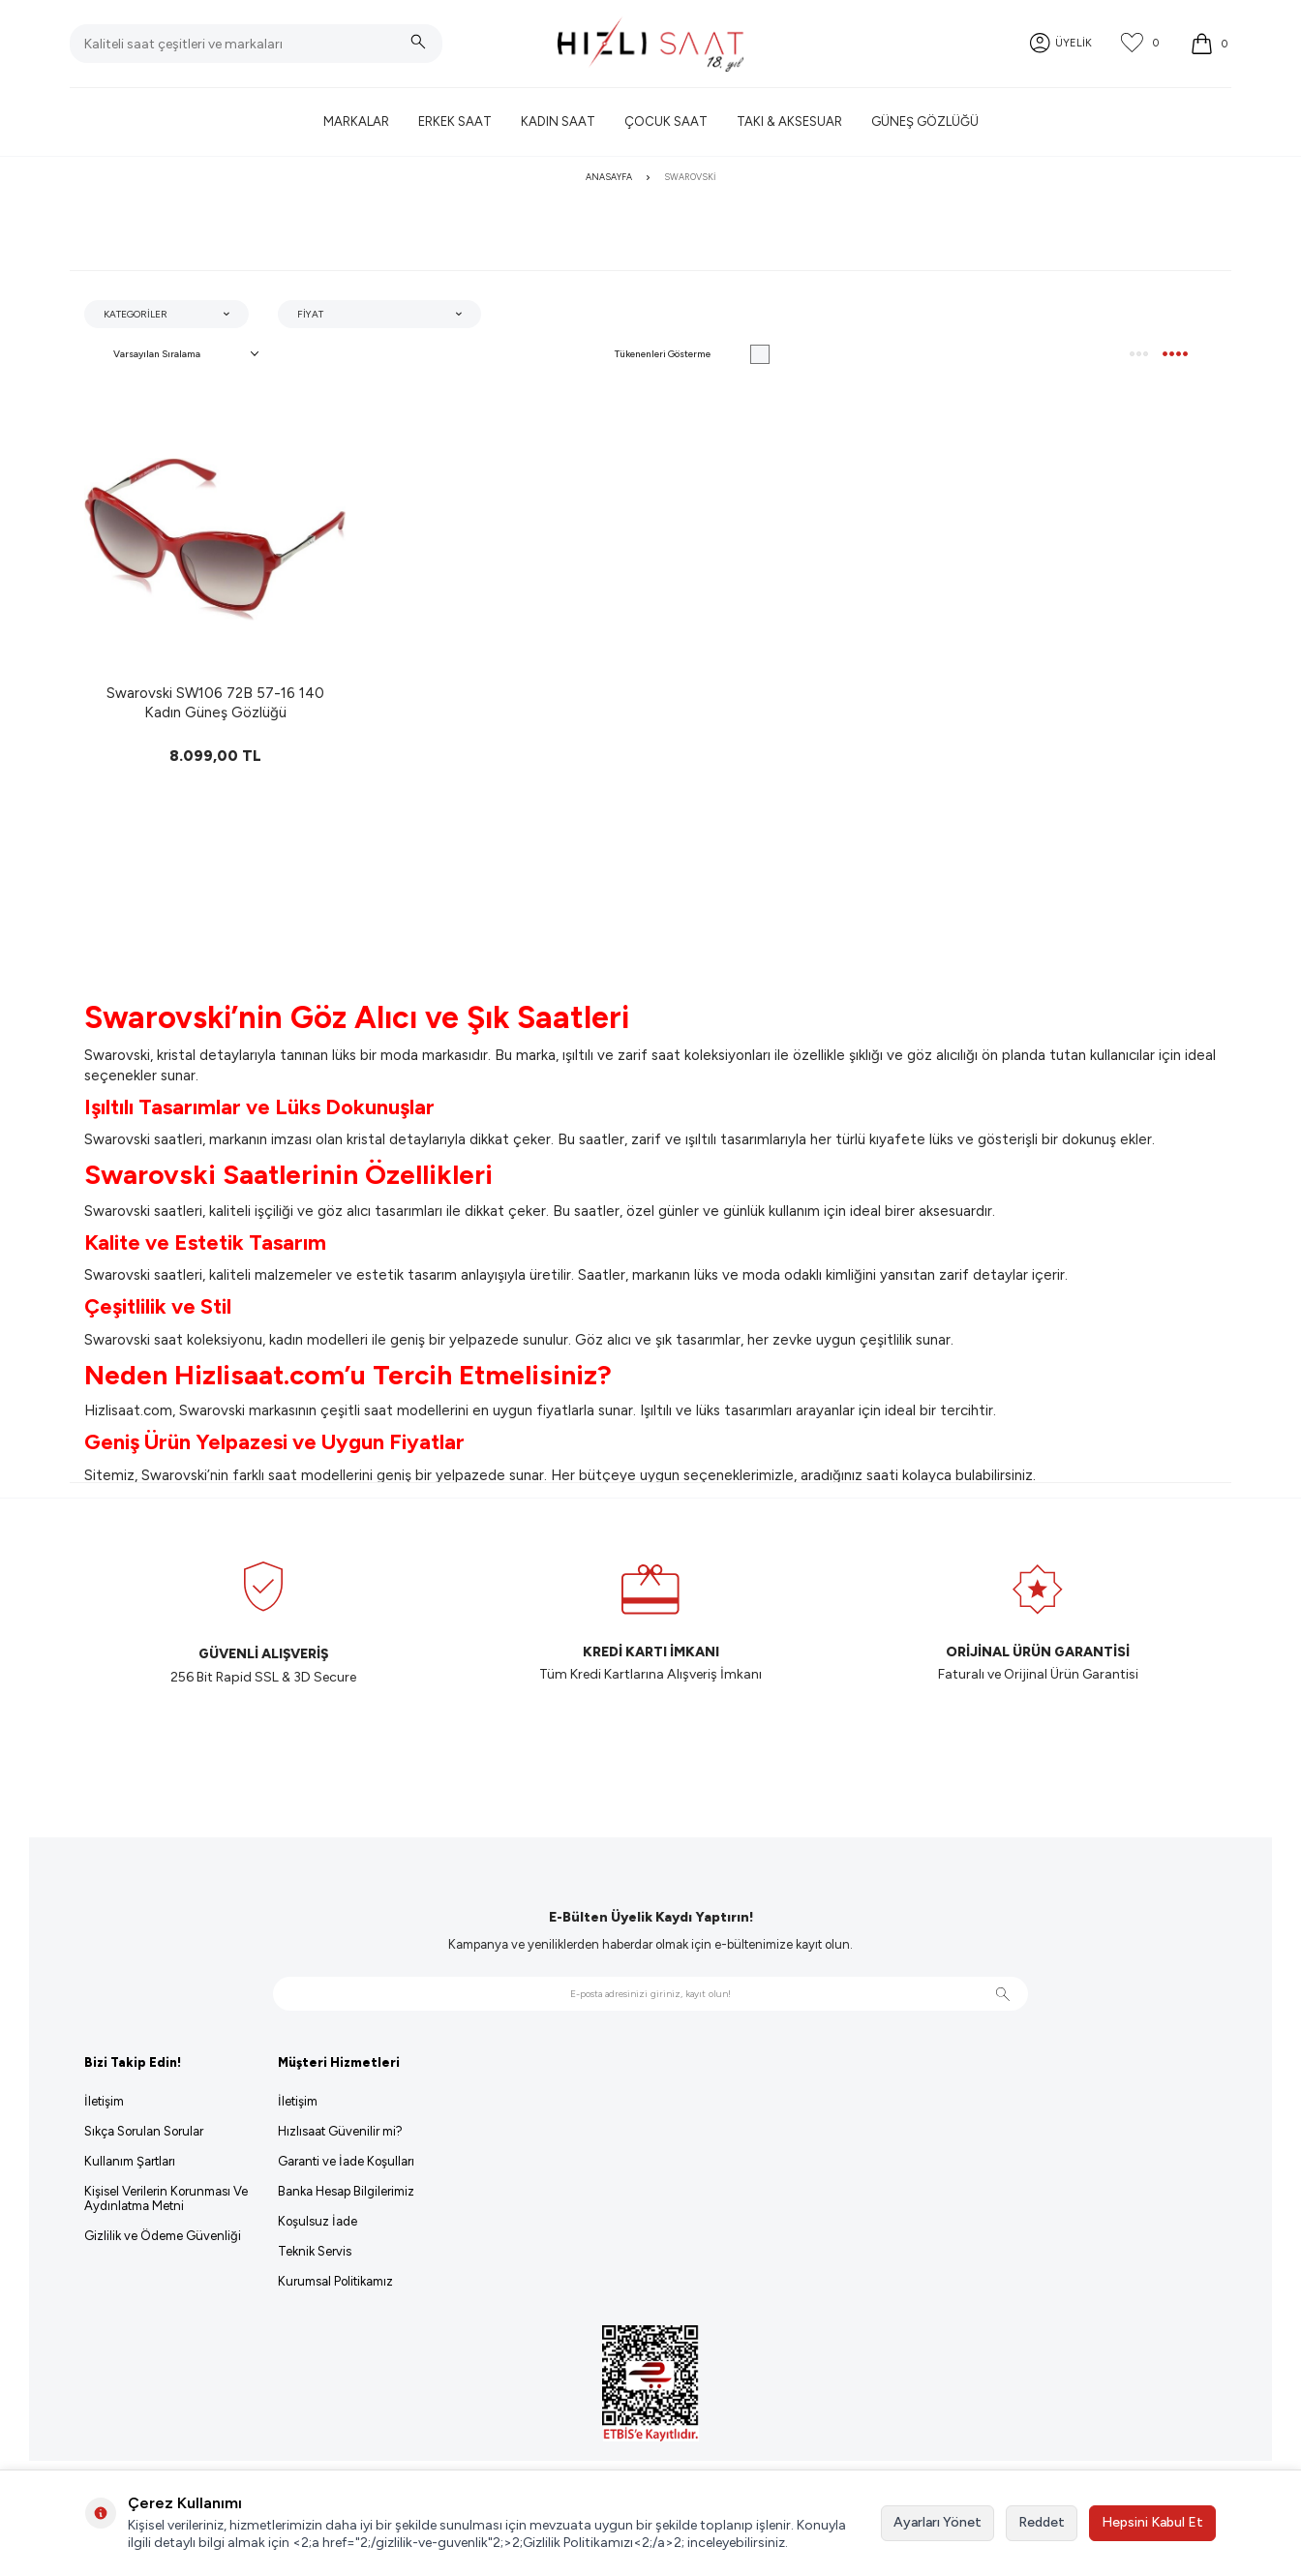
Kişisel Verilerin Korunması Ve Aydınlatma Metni (166, 2198)
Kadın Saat (558, 121)
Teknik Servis (314, 2251)
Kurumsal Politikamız (335, 2281)
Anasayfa (609, 176)
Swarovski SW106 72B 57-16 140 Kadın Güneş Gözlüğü (215, 702)
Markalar (356, 121)
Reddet (1041, 2522)
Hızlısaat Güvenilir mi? (340, 2131)
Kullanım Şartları (129, 2161)
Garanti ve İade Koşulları (346, 2161)
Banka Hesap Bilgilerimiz (346, 2191)
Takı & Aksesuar (789, 121)
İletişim (104, 2101)
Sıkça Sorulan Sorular (143, 2131)
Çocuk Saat (666, 121)
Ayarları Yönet (937, 2522)
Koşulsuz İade (317, 2221)
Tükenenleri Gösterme (692, 354)
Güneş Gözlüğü (925, 121)
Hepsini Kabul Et (1152, 2522)
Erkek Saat (455, 121)
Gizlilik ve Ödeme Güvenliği (162, 2235)
